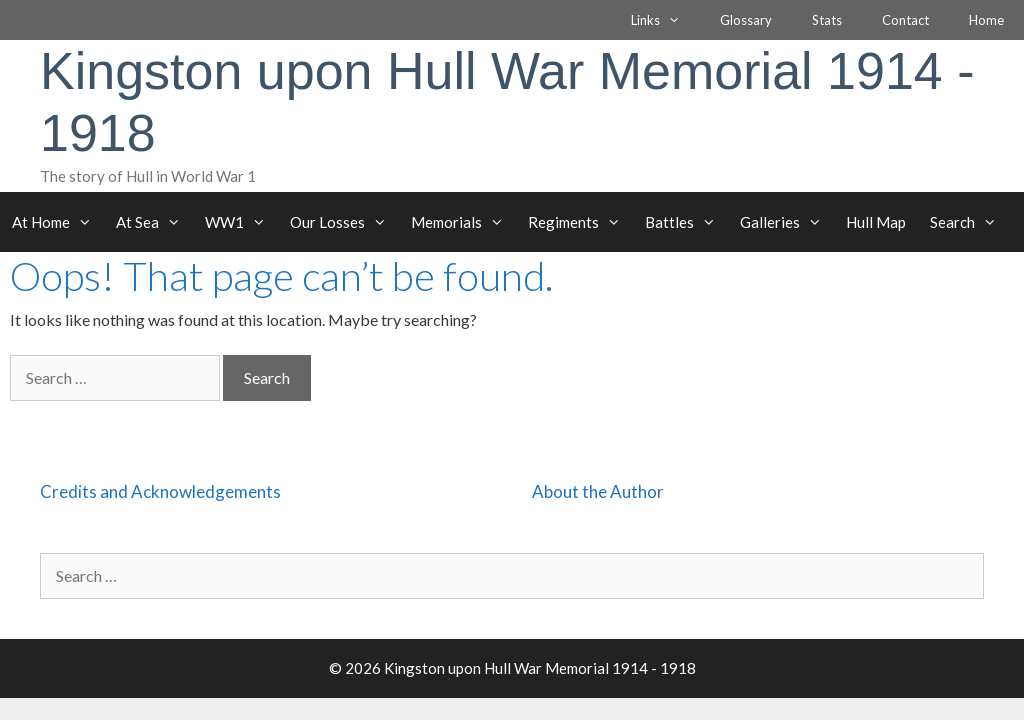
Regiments (580, 222)
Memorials (463, 222)
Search (969, 222)
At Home (58, 222)
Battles (686, 222)
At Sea (154, 222)
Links (665, 20)
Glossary (746, 20)
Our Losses (344, 222)
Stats (827, 20)
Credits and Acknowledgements (160, 491)
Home (986, 20)
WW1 (241, 222)
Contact (905, 20)
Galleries (787, 222)
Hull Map (876, 222)
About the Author (598, 491)
